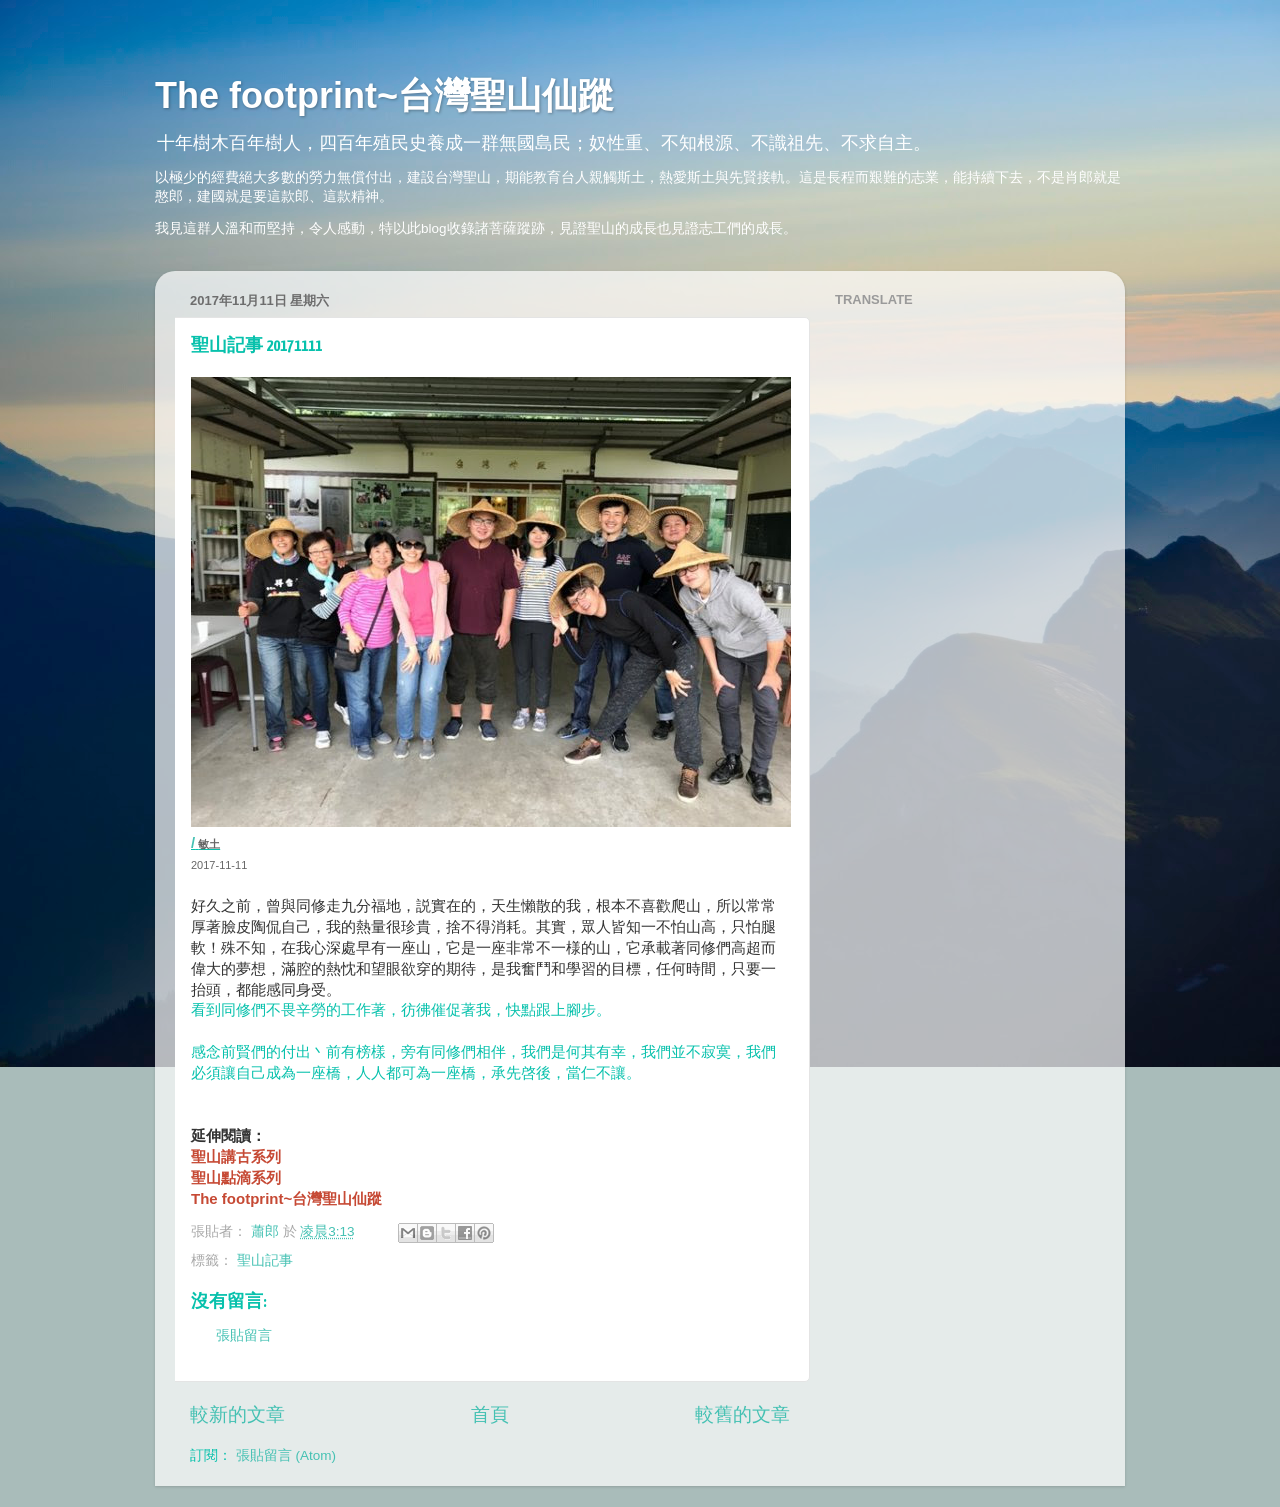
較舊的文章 (742, 1414)
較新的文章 (237, 1414)
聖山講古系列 (236, 1156)
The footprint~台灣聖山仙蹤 (384, 95)
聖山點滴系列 (236, 1177)
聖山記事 (265, 1260)
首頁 (490, 1414)
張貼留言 (244, 1335)
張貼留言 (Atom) (286, 1455)
